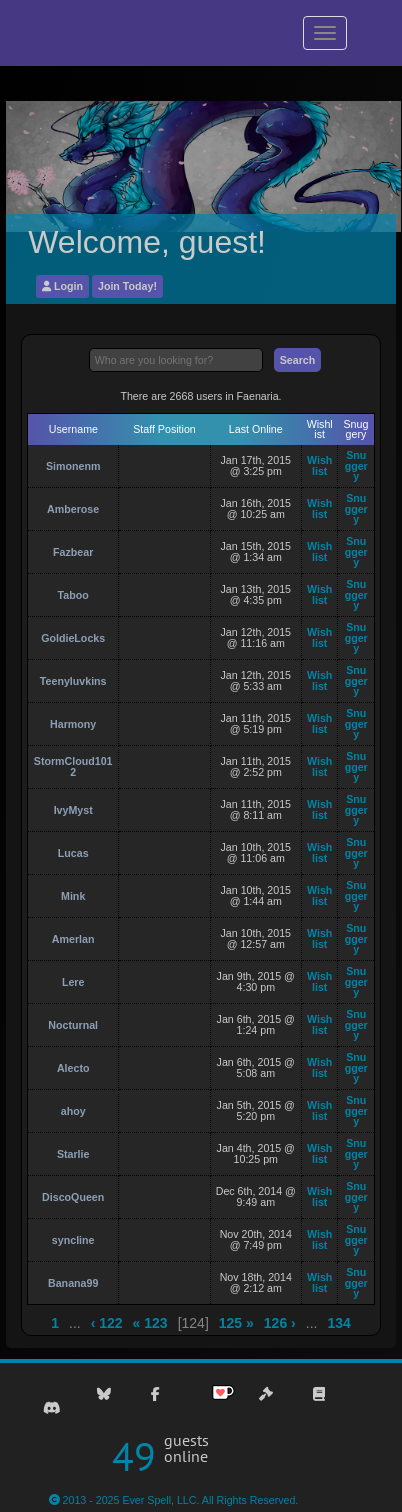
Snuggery (356, 465)
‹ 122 (107, 1323)
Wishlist (319, 465)
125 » (236, 1323)
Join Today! (127, 286)
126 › (280, 1323)
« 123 (150, 1323)
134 (338, 1323)
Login (62, 286)
